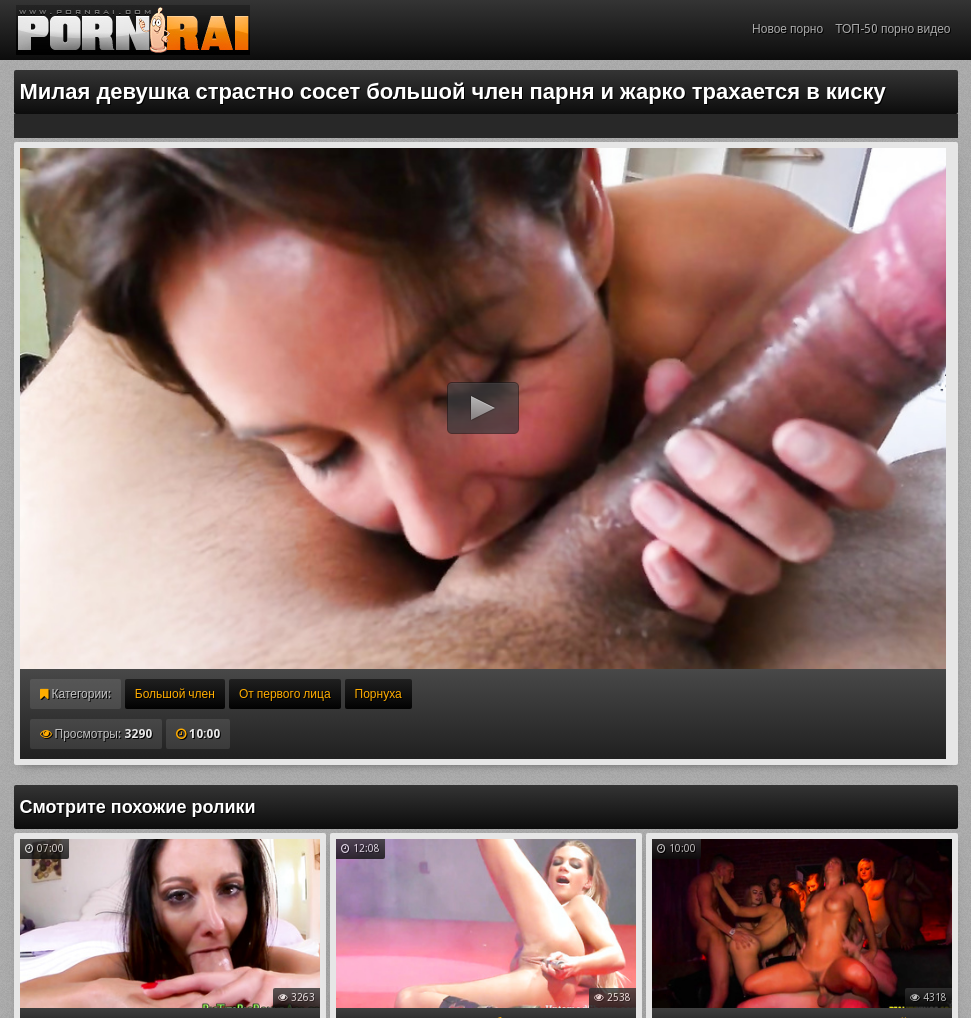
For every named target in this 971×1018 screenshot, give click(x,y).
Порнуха (378, 694)
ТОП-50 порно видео (892, 29)
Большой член (175, 694)
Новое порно (787, 29)
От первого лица (285, 694)
